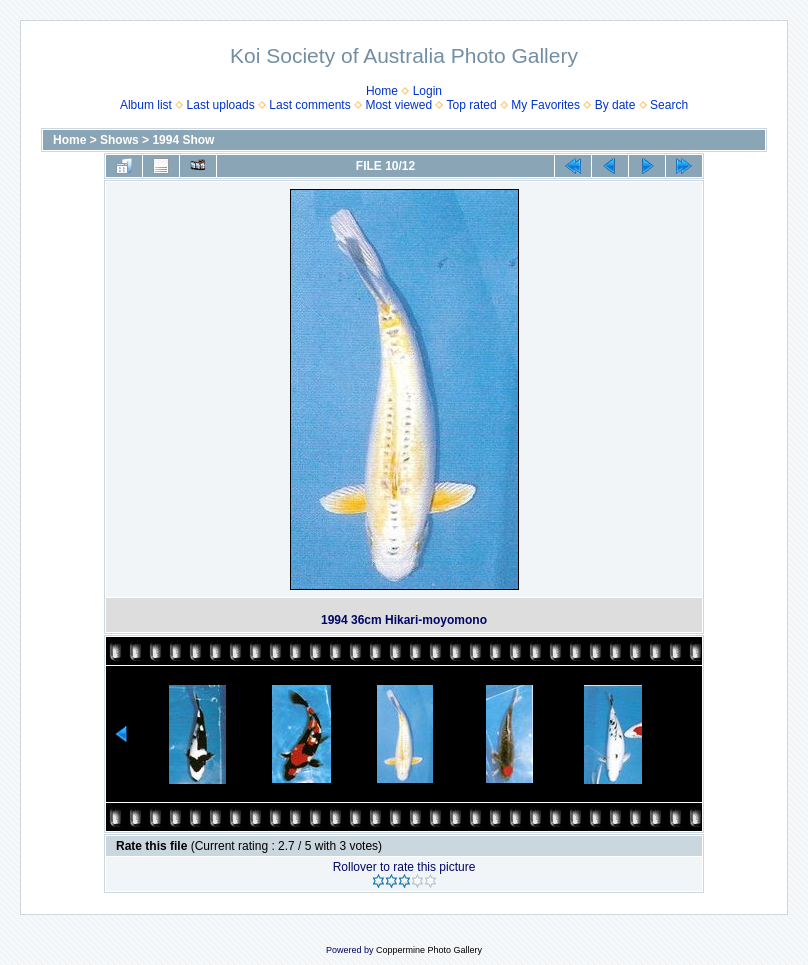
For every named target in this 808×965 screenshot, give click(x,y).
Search (669, 105)
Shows (119, 140)
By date (615, 105)
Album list (146, 105)
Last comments (309, 105)
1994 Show (183, 140)
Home (382, 91)
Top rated (472, 105)
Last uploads (221, 105)
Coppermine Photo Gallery (429, 950)
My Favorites (545, 105)
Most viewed (398, 105)
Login (427, 91)
